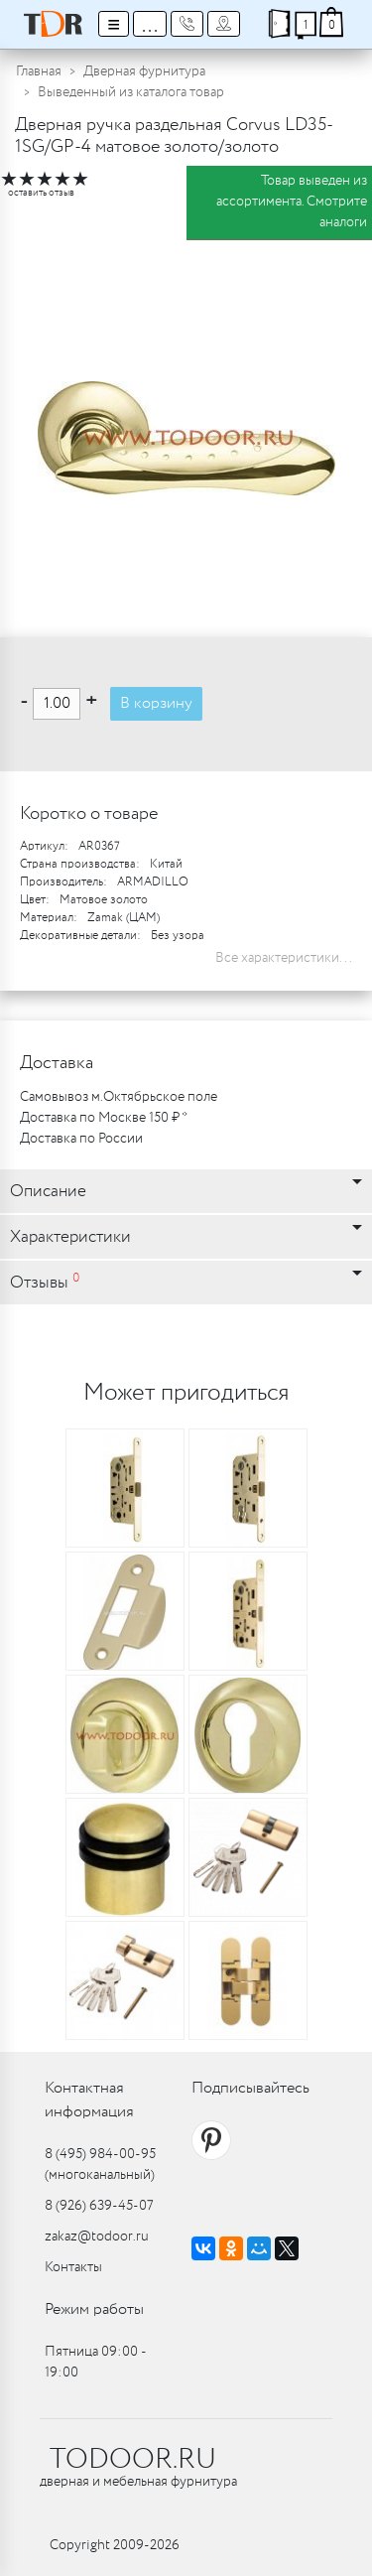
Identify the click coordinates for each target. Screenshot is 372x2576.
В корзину (156, 703)
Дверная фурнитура (144, 71)
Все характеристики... (283, 958)
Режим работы (94, 2309)
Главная (39, 71)
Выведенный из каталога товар (131, 92)
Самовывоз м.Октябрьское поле (118, 1097)
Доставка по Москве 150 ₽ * (103, 1118)
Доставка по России (81, 1139)
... (150, 24)
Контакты (73, 2267)
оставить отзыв (41, 193)
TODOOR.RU (133, 2460)
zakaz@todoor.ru (97, 2236)
